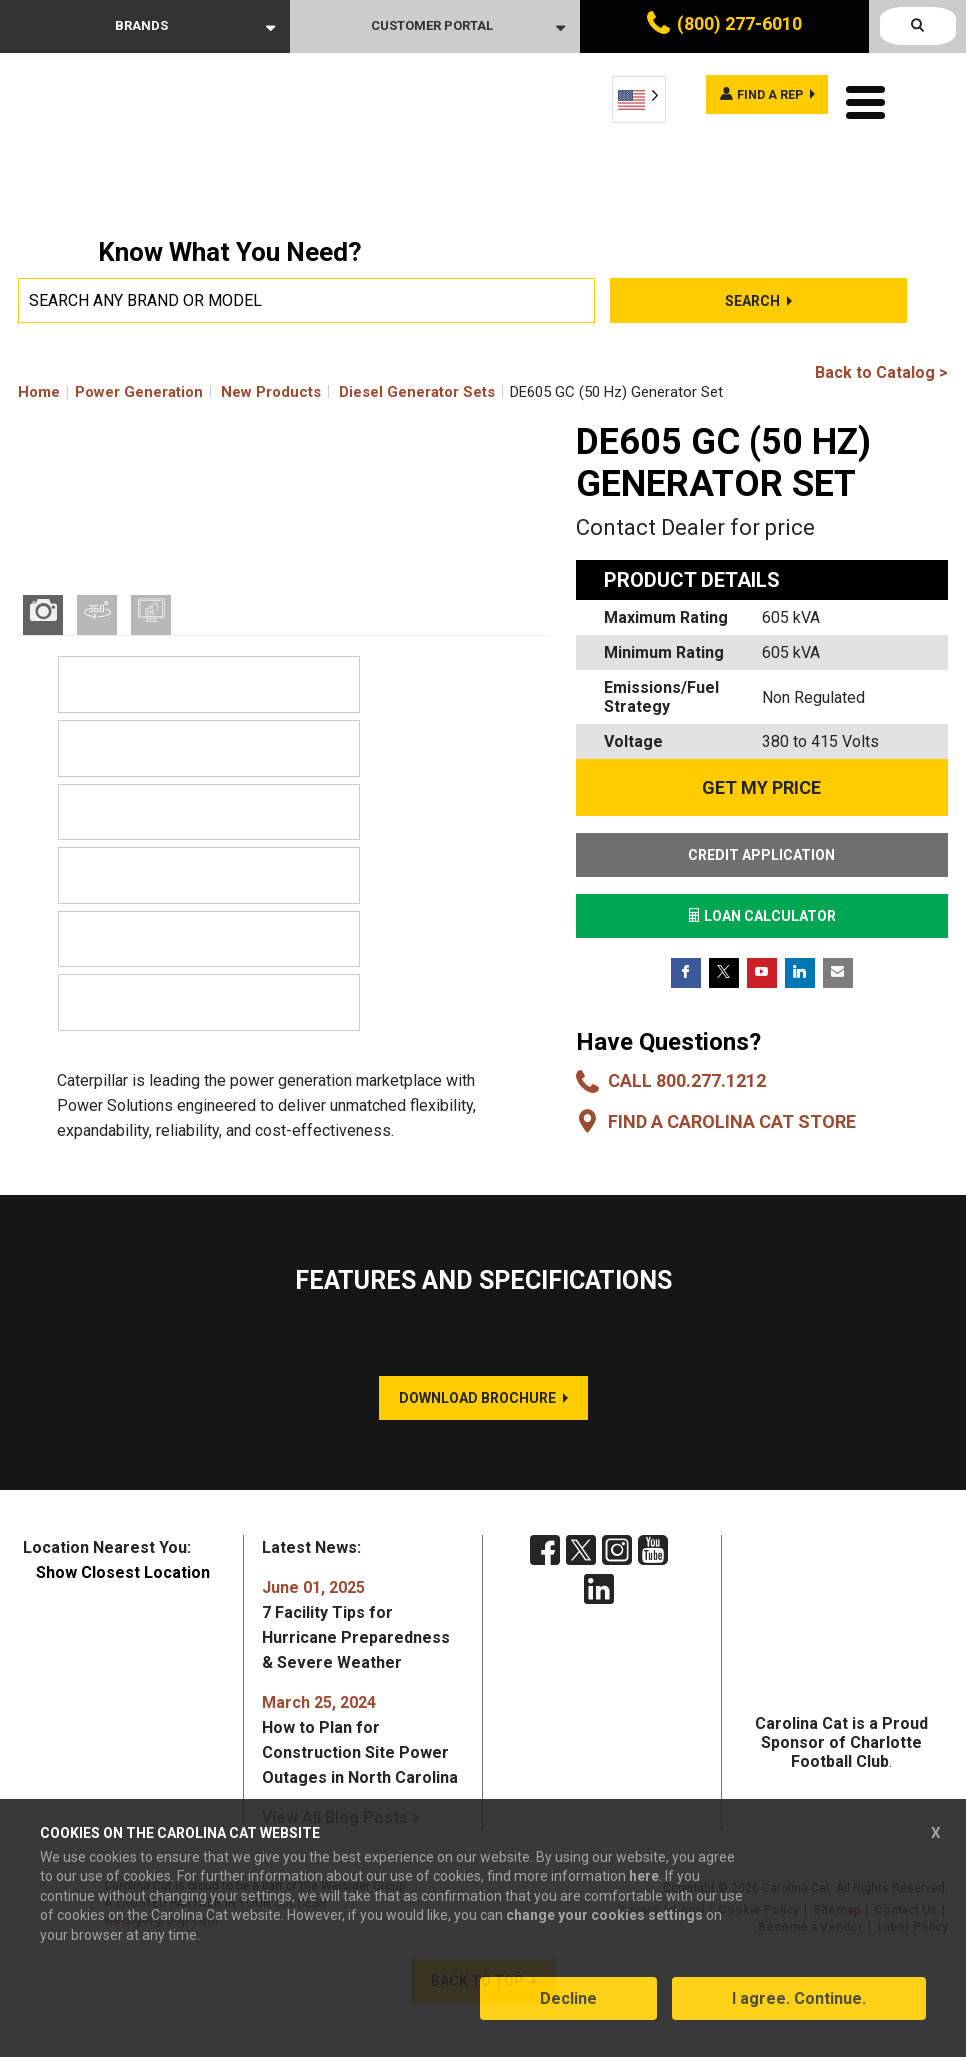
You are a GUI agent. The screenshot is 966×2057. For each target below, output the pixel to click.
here (644, 1888)
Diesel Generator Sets (417, 392)
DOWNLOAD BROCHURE (477, 1424)
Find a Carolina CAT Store (732, 1121)
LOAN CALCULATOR (761, 916)
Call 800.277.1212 (687, 1080)
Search (752, 301)
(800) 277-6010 (739, 23)
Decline (568, 2010)
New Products (271, 392)
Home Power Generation (110, 392)
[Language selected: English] (639, 99)
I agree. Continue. (799, 2010)
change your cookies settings (604, 1927)
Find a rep (756, 98)
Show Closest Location (123, 1598)
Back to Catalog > (881, 372)
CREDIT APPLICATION (761, 855)
